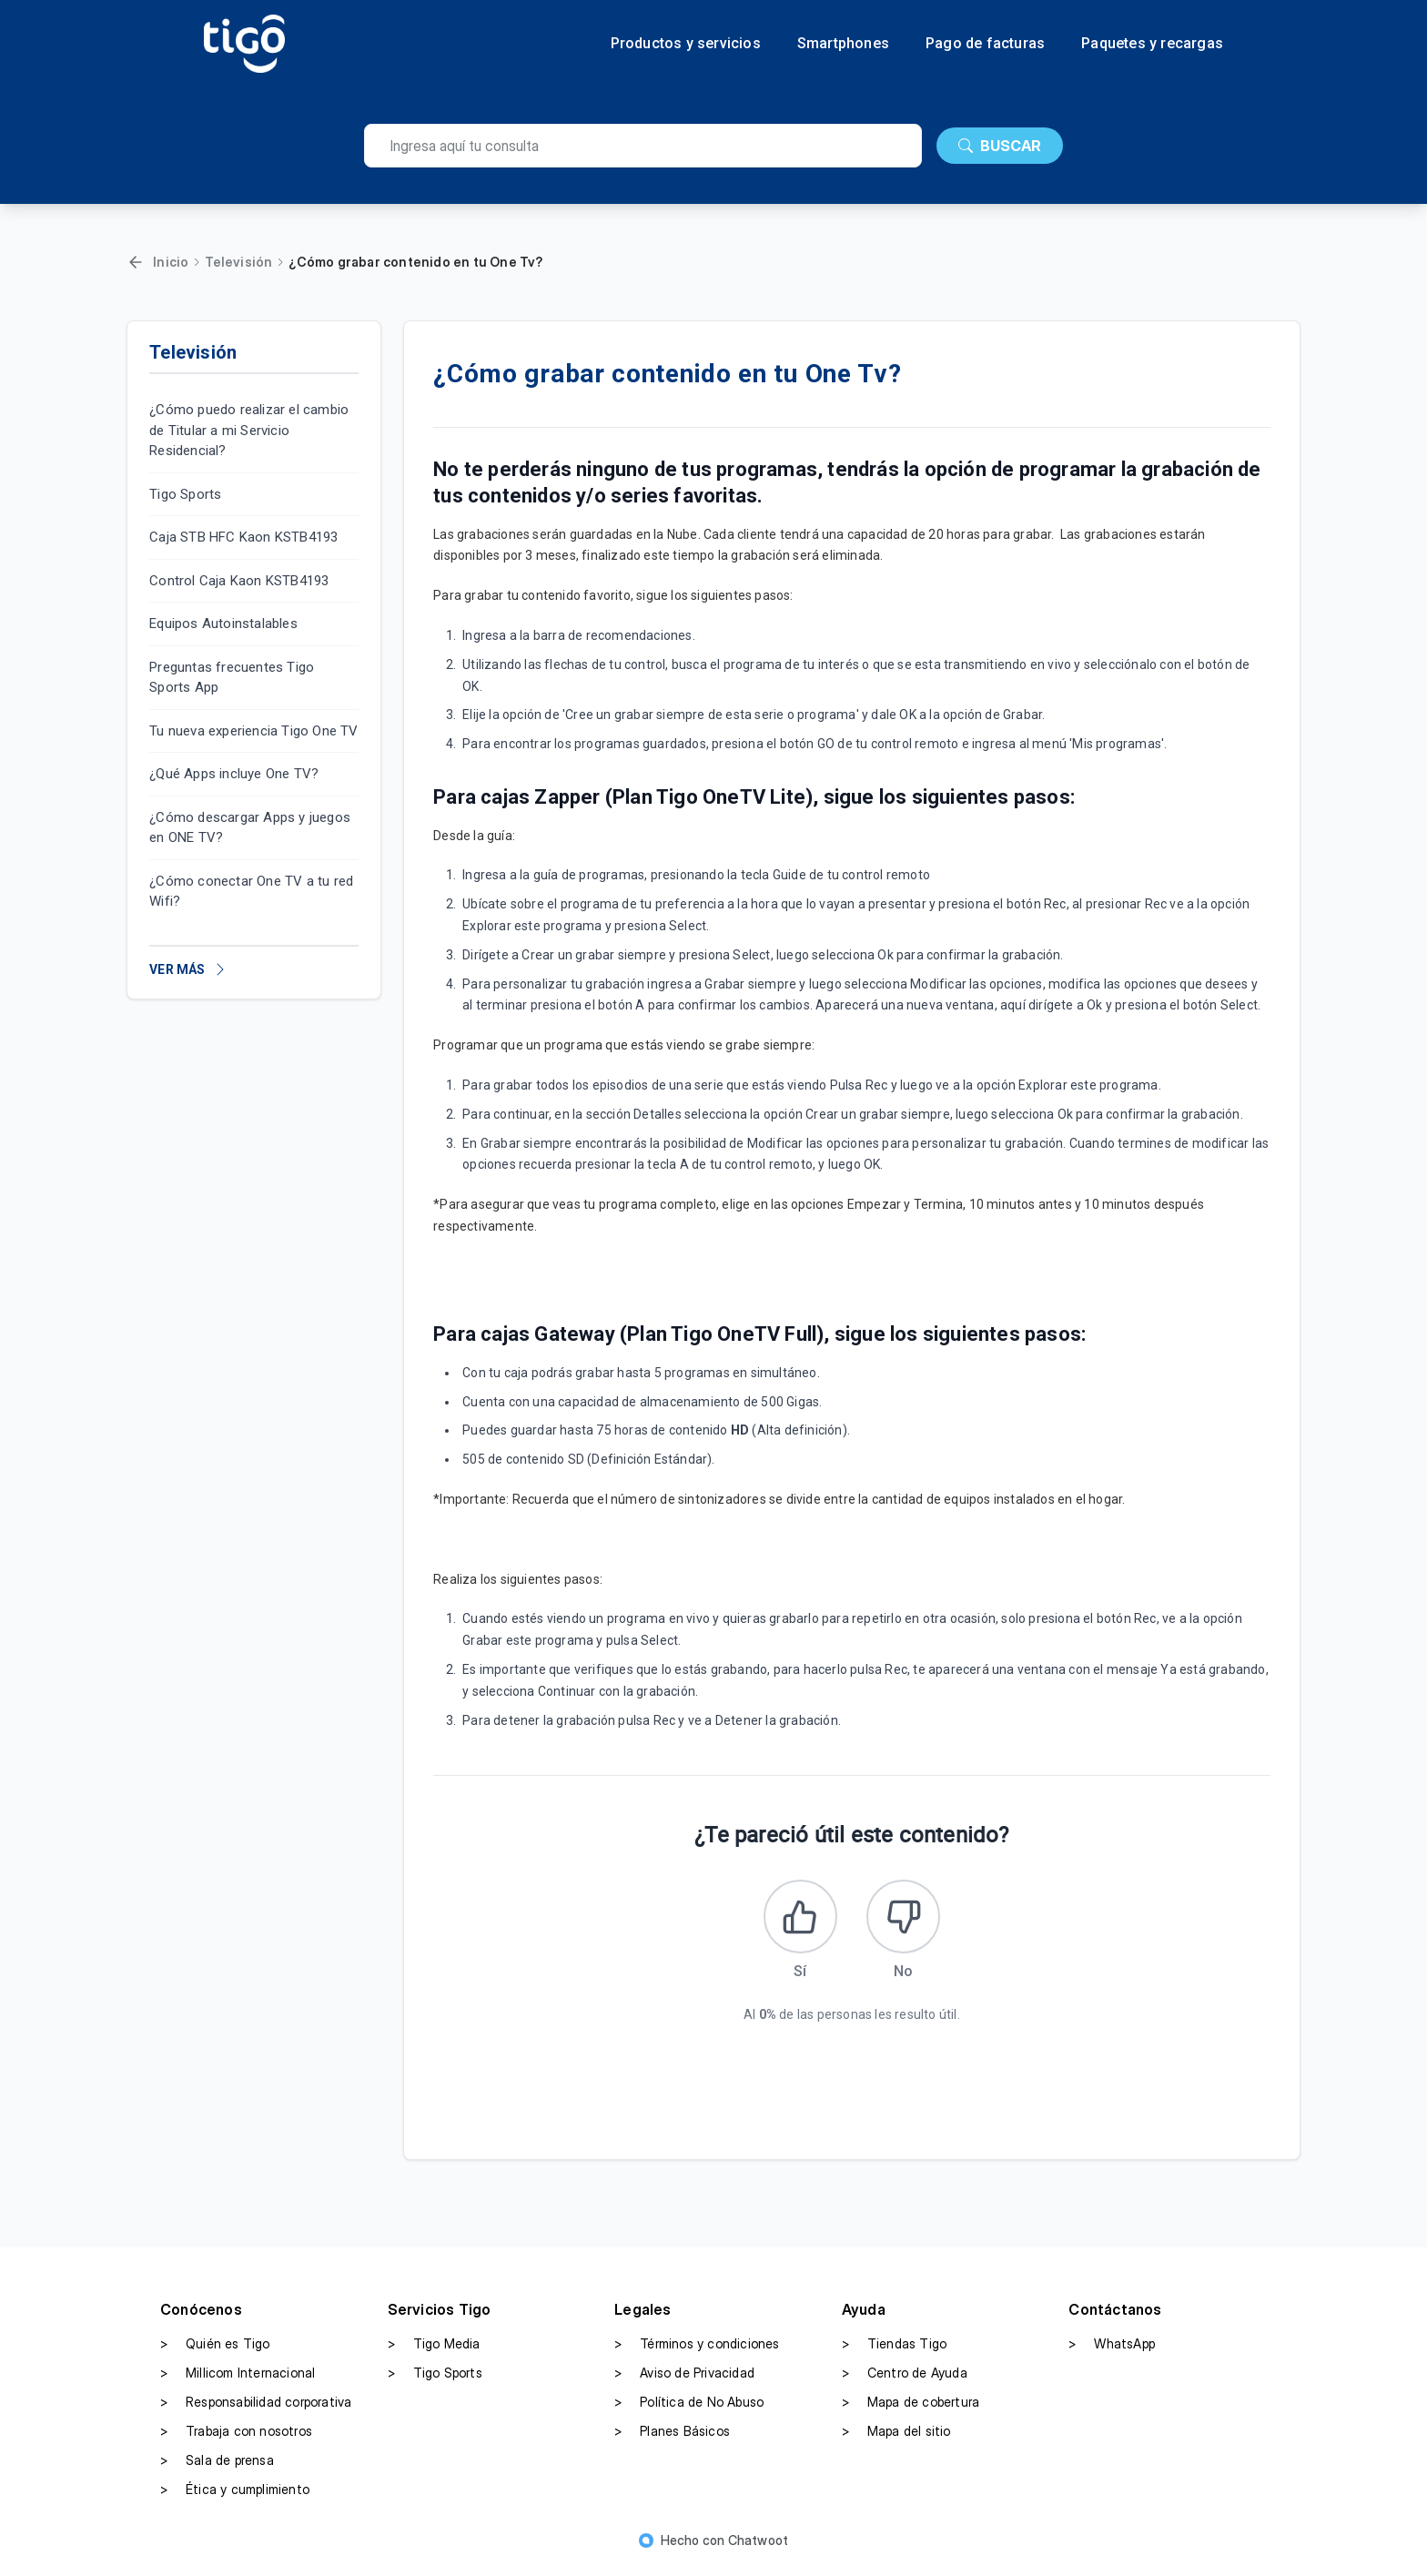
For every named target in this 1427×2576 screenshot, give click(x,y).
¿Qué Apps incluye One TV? (234, 774)
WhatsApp (1111, 2352)
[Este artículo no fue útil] (907, 1921)
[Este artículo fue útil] (796, 1921)
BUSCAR (999, 146)
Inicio (170, 261)
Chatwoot (758, 2548)
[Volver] (136, 262)
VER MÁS (188, 969)
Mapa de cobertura (910, 2410)
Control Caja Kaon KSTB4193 (239, 581)
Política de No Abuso (689, 2410)
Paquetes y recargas (1152, 43)
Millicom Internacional (237, 2381)
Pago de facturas (985, 43)
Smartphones (843, 43)
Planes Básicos (672, 2439)
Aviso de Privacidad (684, 2381)
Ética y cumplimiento (234, 2498)
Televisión (238, 261)
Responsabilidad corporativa (255, 2410)
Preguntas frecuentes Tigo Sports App (231, 677)
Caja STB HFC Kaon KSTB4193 (243, 537)
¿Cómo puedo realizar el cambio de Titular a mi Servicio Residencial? (249, 430)
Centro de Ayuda (904, 2381)
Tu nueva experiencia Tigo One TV (253, 731)
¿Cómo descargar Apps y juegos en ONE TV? (249, 828)
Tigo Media (434, 2352)
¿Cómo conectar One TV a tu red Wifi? (251, 891)
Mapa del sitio (896, 2439)
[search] (643, 145)
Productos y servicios (686, 43)
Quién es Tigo (215, 2352)
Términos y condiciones (696, 2352)
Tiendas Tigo (894, 2352)
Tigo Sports (185, 494)
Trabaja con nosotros (236, 2439)
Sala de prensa (217, 2468)
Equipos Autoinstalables (223, 623)
